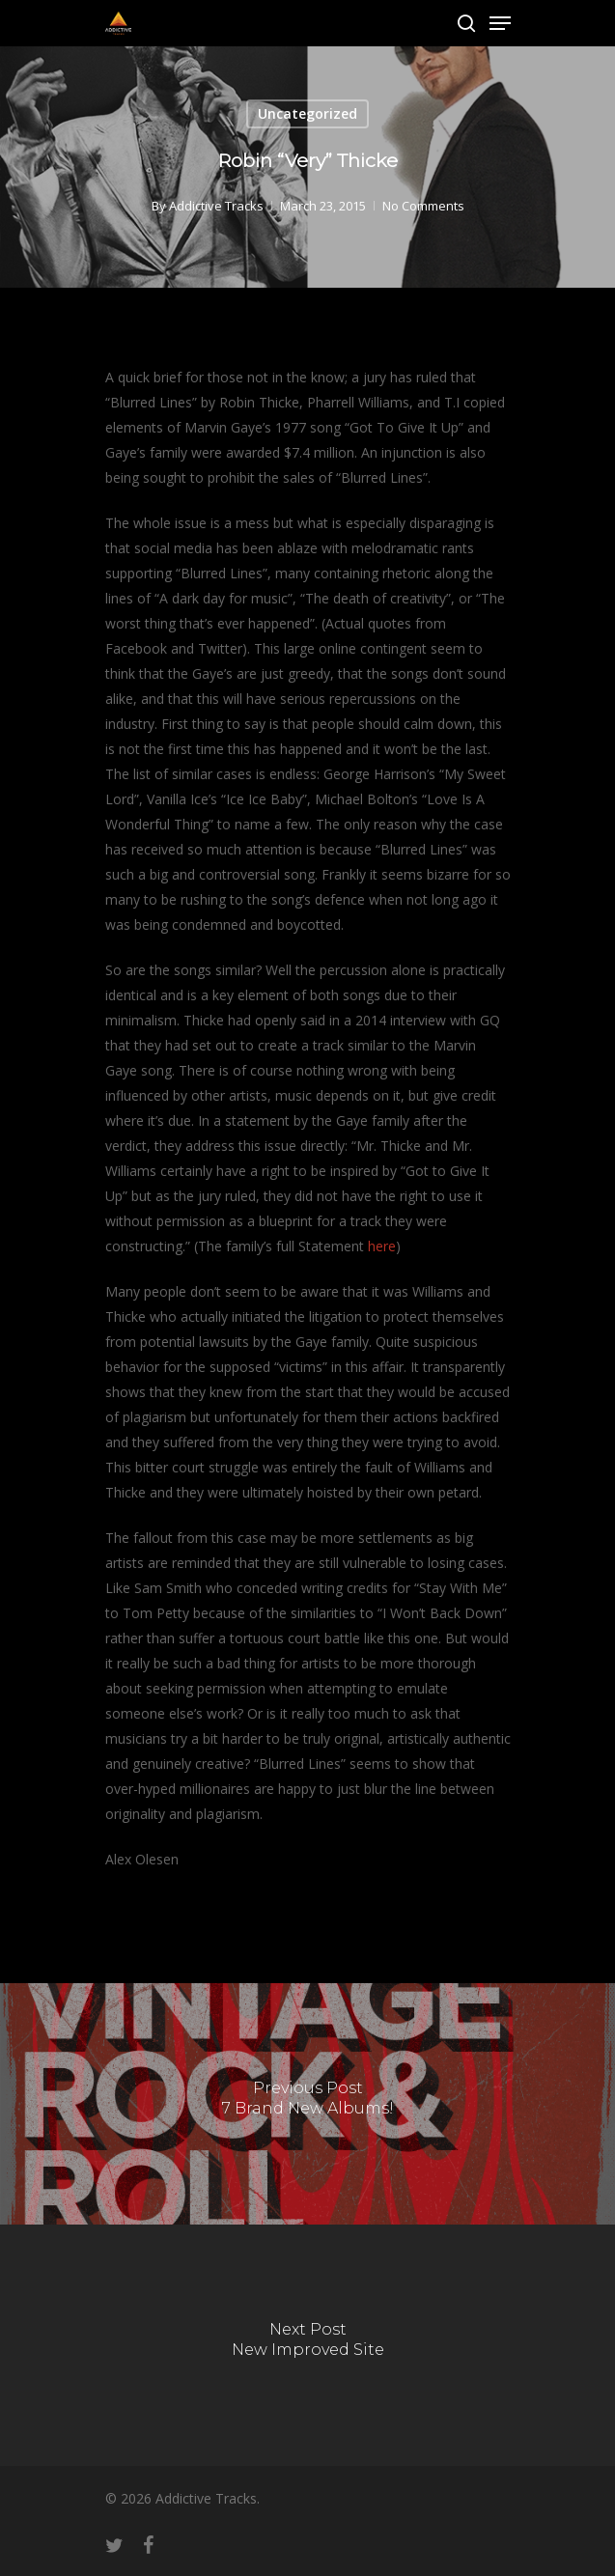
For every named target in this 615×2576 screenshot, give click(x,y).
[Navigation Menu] (500, 23)
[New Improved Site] (307, 2345)
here (382, 1246)
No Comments (423, 205)
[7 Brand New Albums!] (307, 2104)
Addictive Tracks (216, 205)
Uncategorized (307, 113)
